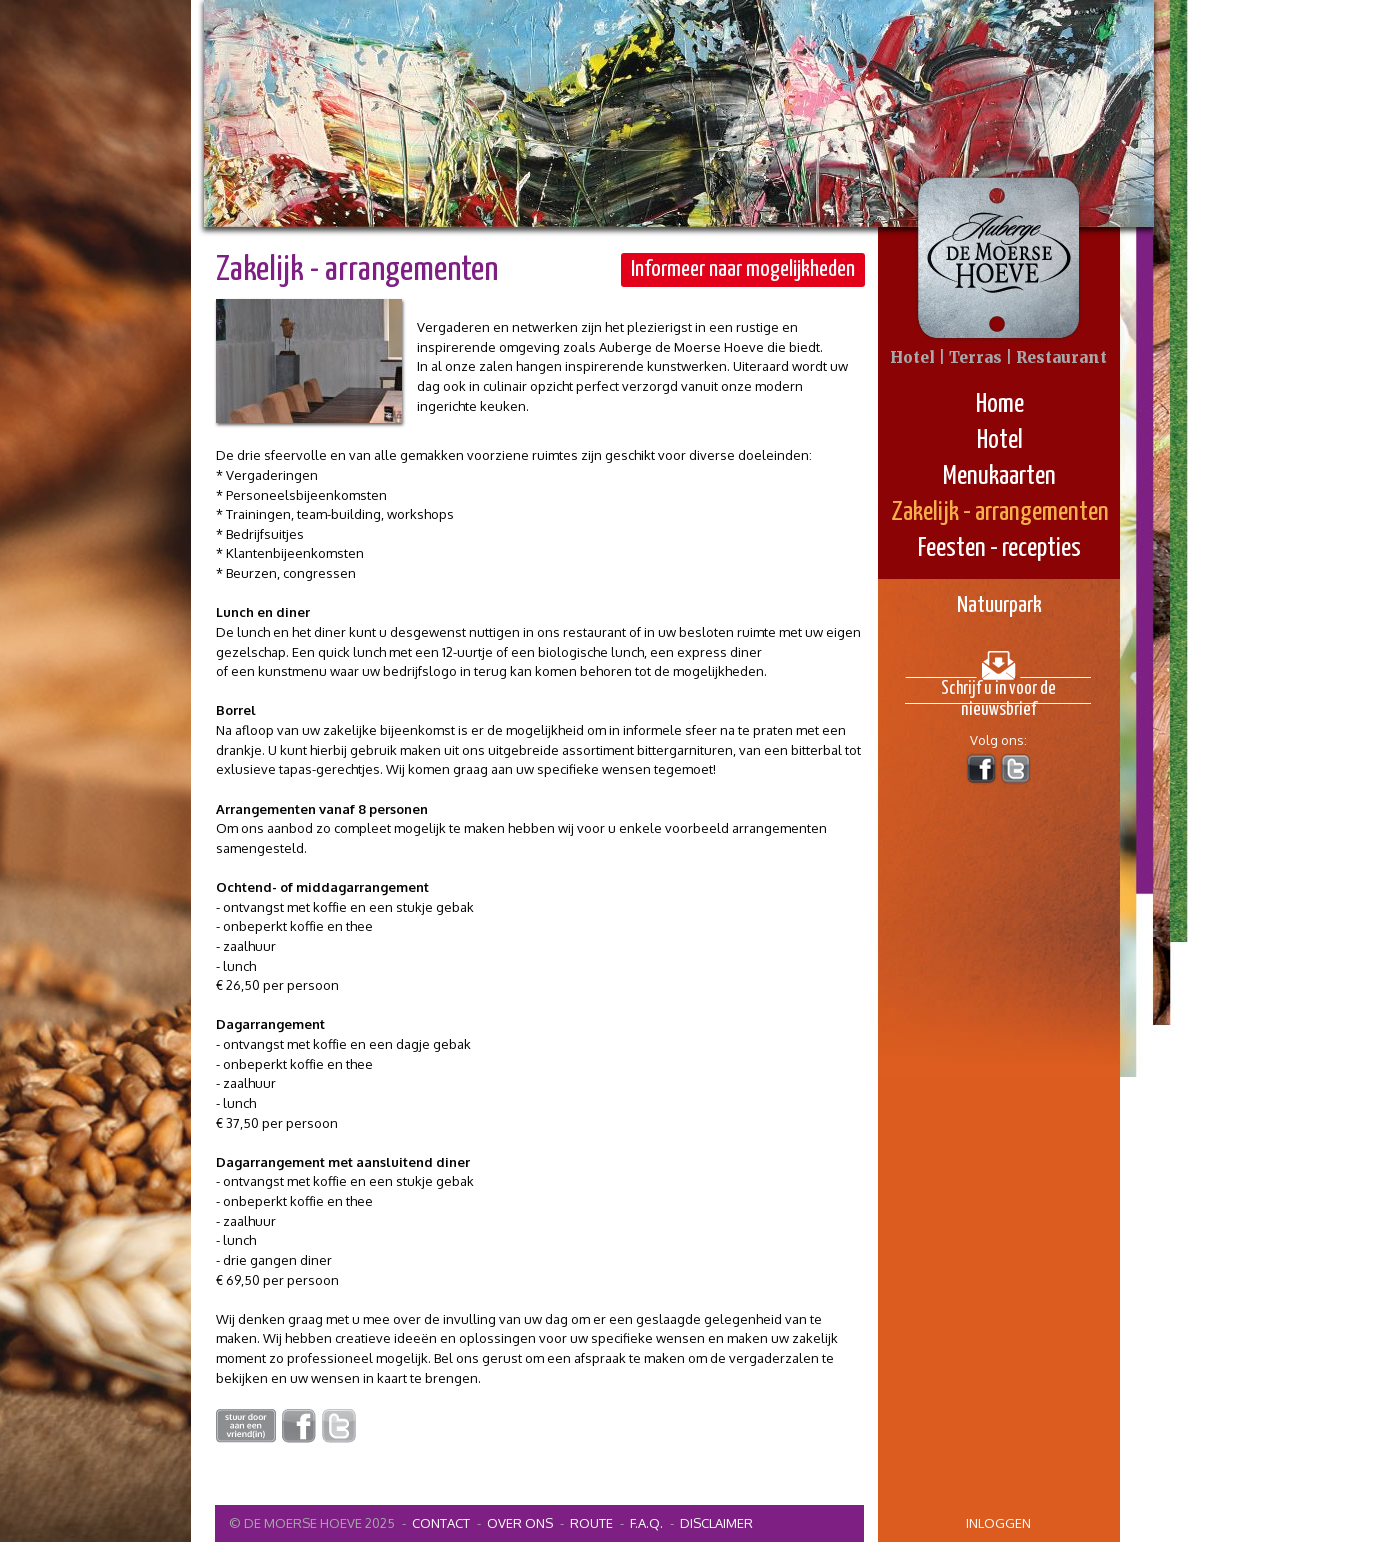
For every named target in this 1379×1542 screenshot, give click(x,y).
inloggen (998, 1523)
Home (1000, 404)
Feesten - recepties (999, 548)
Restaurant (1061, 357)
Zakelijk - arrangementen (1000, 512)
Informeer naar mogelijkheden (743, 269)
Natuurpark (999, 605)
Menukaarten (999, 476)
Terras (975, 357)
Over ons (520, 1523)
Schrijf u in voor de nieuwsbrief (998, 692)
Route (591, 1523)
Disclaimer (716, 1523)
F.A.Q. (646, 1523)
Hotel (1000, 440)
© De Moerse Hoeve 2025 (312, 1523)
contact (441, 1523)
